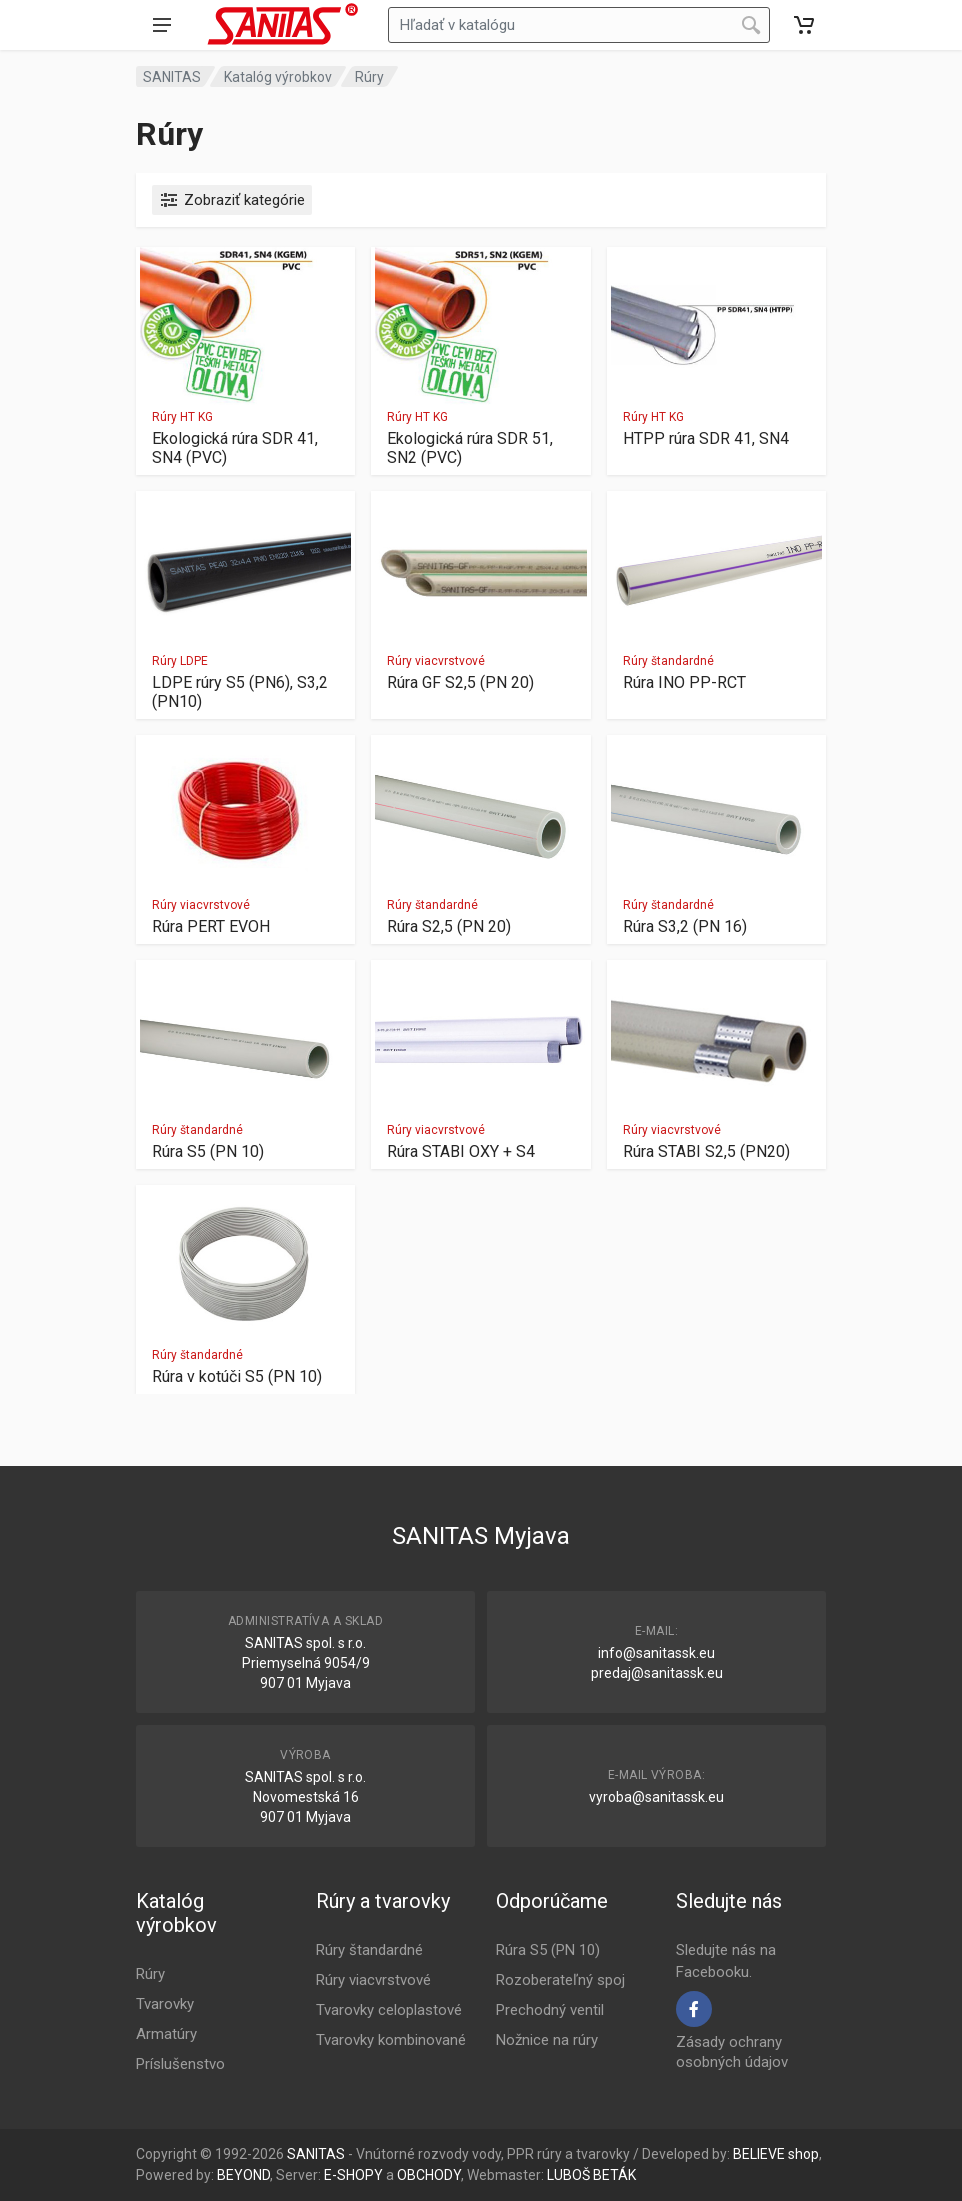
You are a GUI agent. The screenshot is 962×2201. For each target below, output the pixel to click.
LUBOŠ (568, 2175)
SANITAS (172, 77)
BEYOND (243, 2175)
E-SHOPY (353, 2175)
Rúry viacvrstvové (436, 661)
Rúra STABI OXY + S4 (461, 1151)
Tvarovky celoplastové (389, 2010)
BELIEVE (759, 2154)
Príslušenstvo (180, 2064)
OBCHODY (429, 2175)
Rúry (369, 77)
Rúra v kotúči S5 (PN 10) (237, 1376)
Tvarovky (165, 2004)
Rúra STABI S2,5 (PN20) (706, 1151)
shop (803, 2154)
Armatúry (166, 2034)
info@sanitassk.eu (656, 1653)
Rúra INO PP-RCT (684, 682)
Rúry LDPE (180, 661)
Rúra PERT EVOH (211, 926)
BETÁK (614, 2175)
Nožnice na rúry (547, 2040)
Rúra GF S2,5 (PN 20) (460, 682)
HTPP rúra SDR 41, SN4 (706, 438)
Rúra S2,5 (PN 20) (449, 926)
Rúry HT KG (182, 417)
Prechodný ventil (550, 2010)
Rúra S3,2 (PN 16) (685, 926)
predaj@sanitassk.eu (657, 1673)
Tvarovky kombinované (391, 2040)
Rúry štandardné (668, 661)
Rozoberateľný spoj (560, 1980)
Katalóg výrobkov (278, 77)
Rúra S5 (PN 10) (208, 1151)
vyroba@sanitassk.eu (656, 1797)
